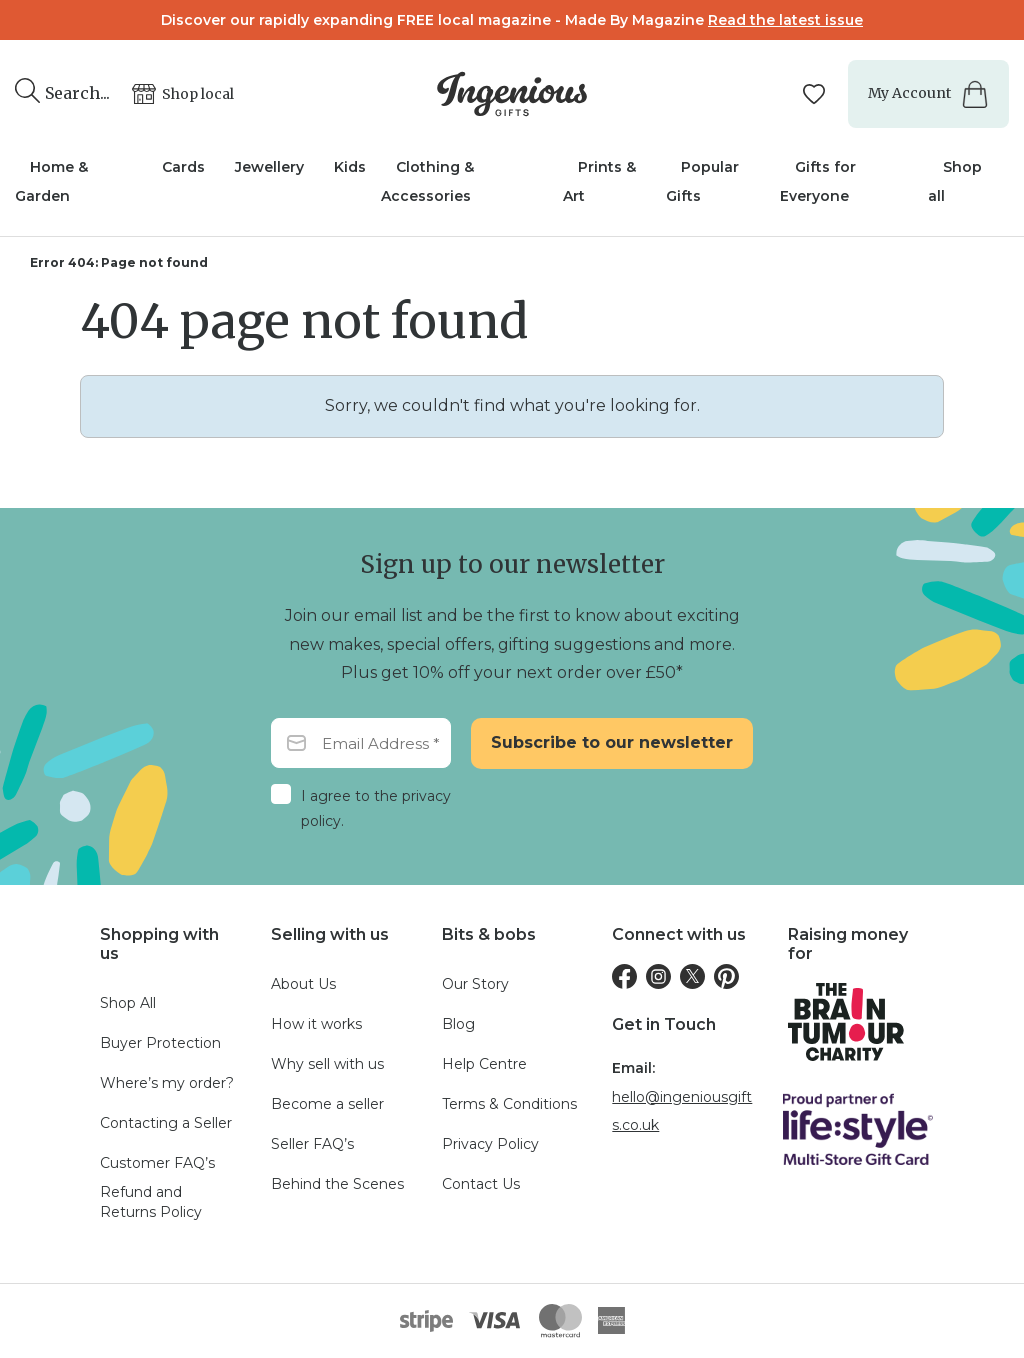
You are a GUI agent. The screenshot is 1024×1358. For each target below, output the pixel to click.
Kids (350, 167)
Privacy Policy (490, 1144)
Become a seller (327, 1104)
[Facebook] (624, 976)
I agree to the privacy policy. (376, 808)
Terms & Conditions (509, 1104)
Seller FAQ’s (312, 1144)
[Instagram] (658, 976)
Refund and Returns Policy (151, 1202)
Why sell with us (327, 1064)
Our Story (475, 984)
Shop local (198, 94)
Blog (458, 1024)
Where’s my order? (167, 1083)
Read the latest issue (785, 20)
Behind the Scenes (337, 1184)
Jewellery (269, 167)
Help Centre (484, 1064)
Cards (183, 167)
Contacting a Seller (166, 1123)
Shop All (128, 1003)
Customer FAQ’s (157, 1163)
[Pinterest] (726, 976)
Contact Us (481, 1184)
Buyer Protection (160, 1043)
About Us (303, 984)
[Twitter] (692, 976)
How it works (316, 1024)
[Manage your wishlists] (814, 94)
